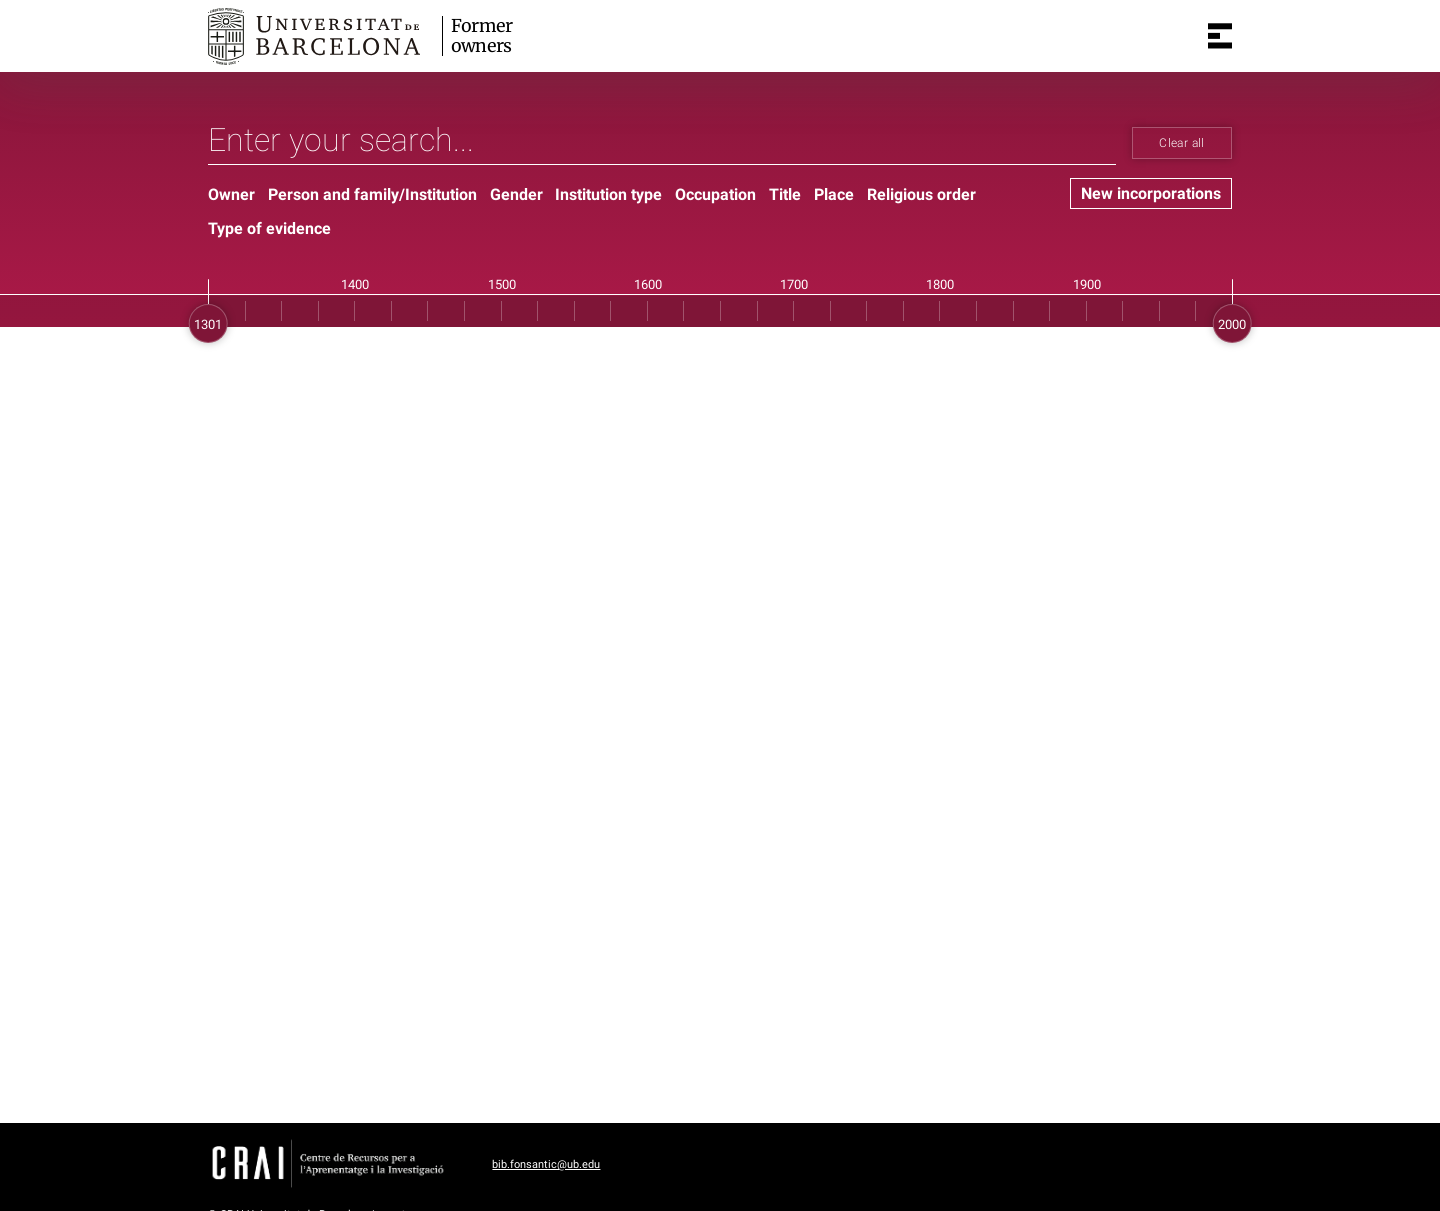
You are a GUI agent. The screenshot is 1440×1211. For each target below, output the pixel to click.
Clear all (1181, 143)
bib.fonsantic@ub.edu (546, 1164)
